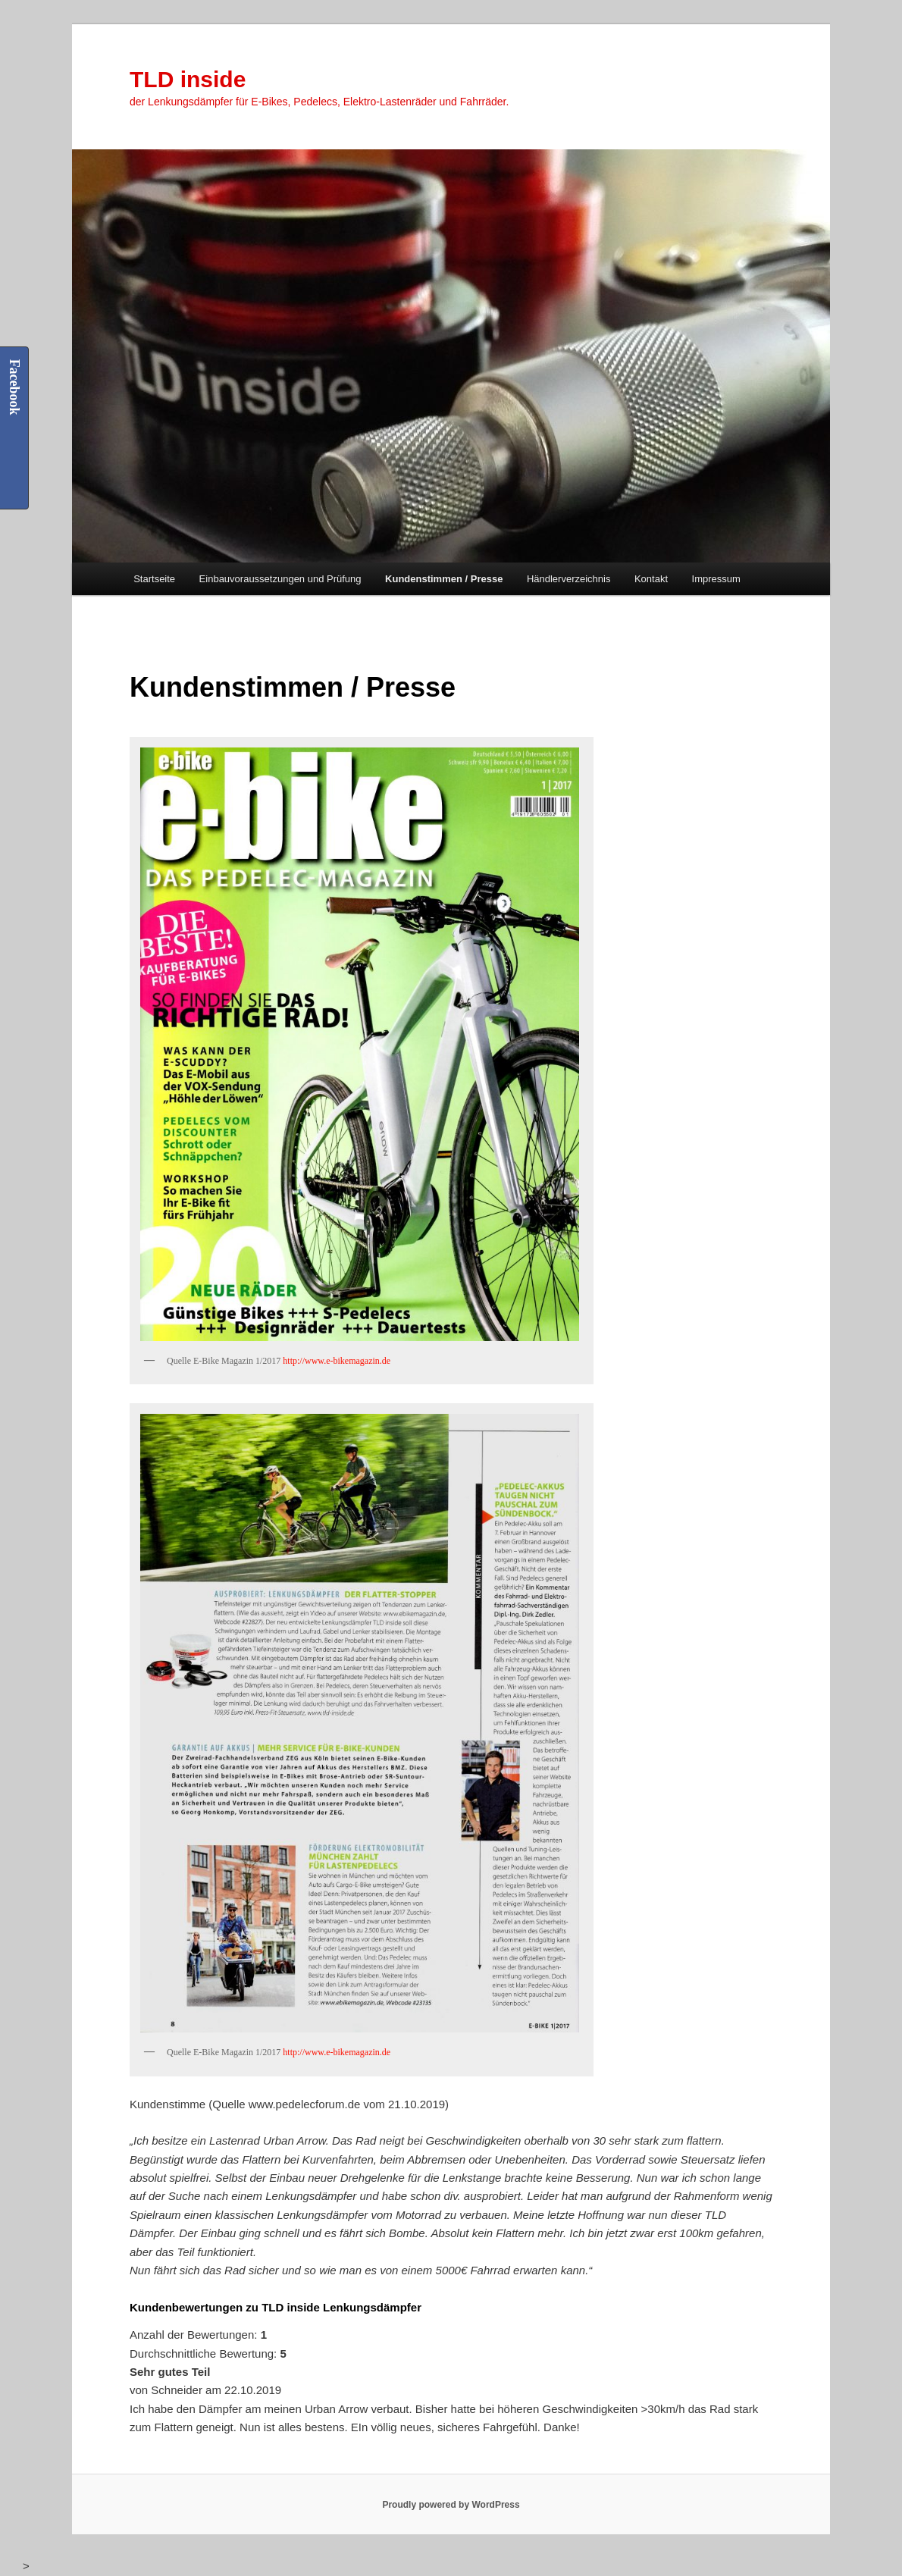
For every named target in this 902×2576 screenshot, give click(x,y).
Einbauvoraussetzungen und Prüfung (280, 578)
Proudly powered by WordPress (450, 2504)
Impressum (716, 578)
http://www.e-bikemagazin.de (336, 1360)
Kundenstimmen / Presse (444, 578)
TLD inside (188, 79)
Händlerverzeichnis (569, 578)
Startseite (154, 578)
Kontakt (651, 578)
